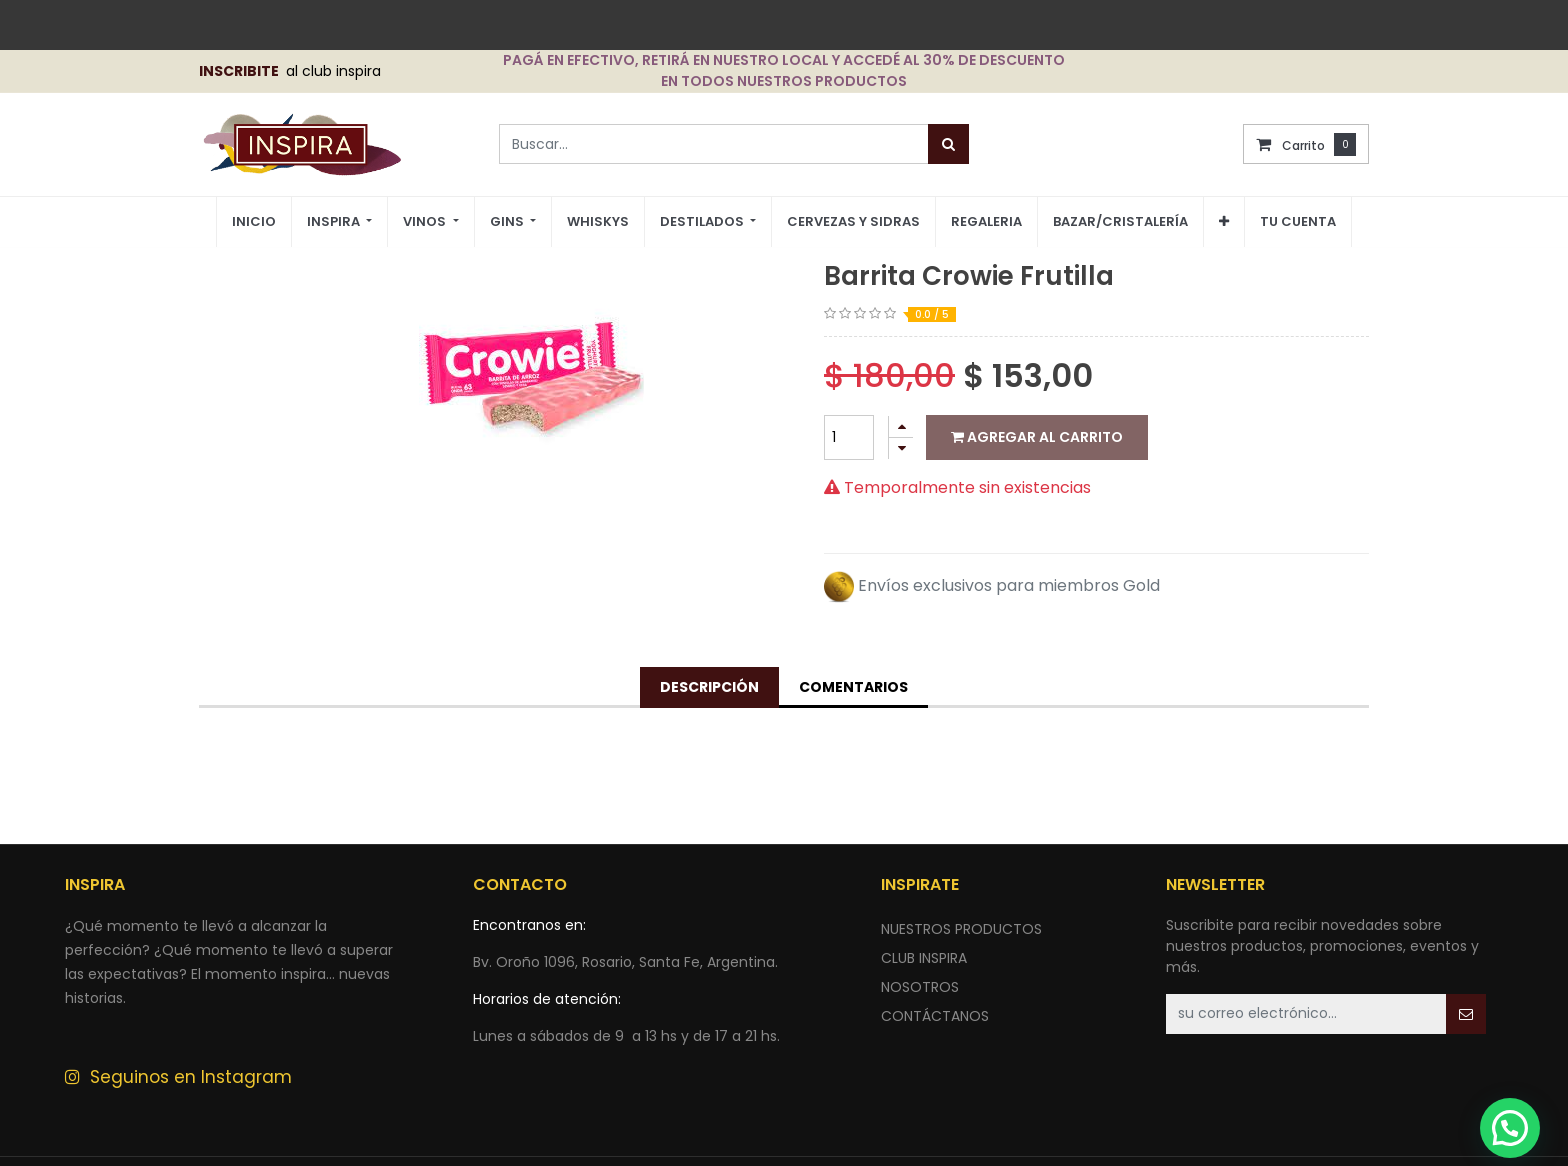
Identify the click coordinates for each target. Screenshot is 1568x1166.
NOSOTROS (920, 987)
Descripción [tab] (709, 687)
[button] (1224, 222)
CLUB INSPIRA (924, 958)
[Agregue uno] (901, 426)
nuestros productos (961, 929)
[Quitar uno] (901, 448)
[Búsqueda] (948, 144)
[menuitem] (254, 222)
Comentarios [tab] (853, 687)
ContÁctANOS (935, 1016)
